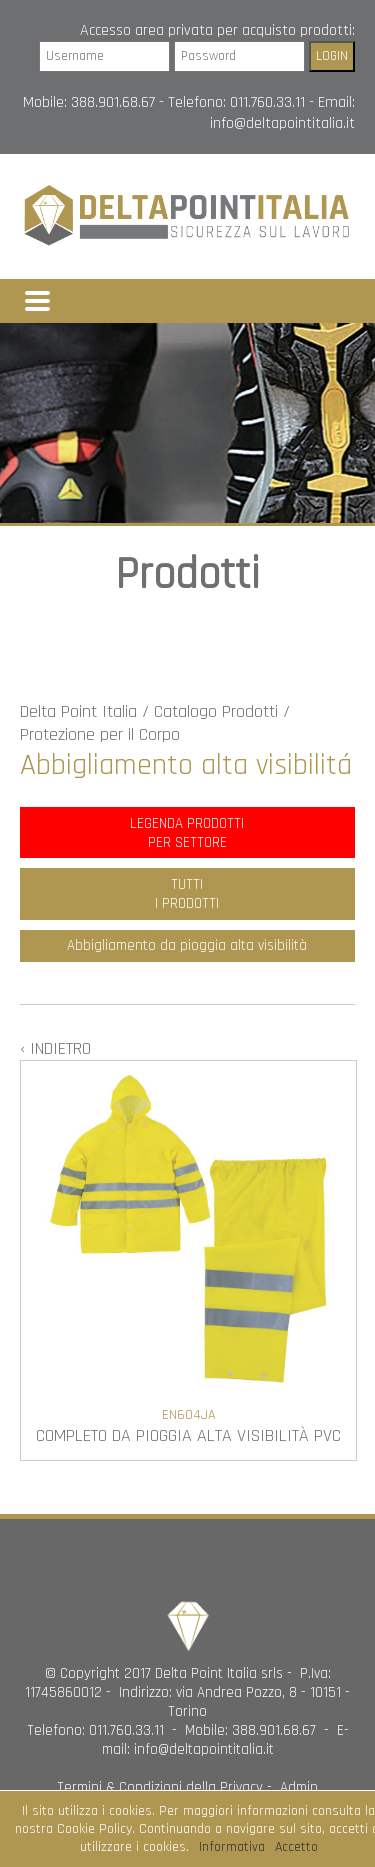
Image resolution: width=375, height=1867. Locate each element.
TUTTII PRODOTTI (187, 894)
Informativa (232, 1847)
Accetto (296, 1847)
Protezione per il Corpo (100, 734)
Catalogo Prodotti (216, 711)
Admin (299, 1787)
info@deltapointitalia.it (282, 123)
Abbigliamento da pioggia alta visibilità (187, 945)
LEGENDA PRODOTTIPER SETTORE (187, 833)
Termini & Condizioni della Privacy (160, 1787)
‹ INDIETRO (55, 1048)
